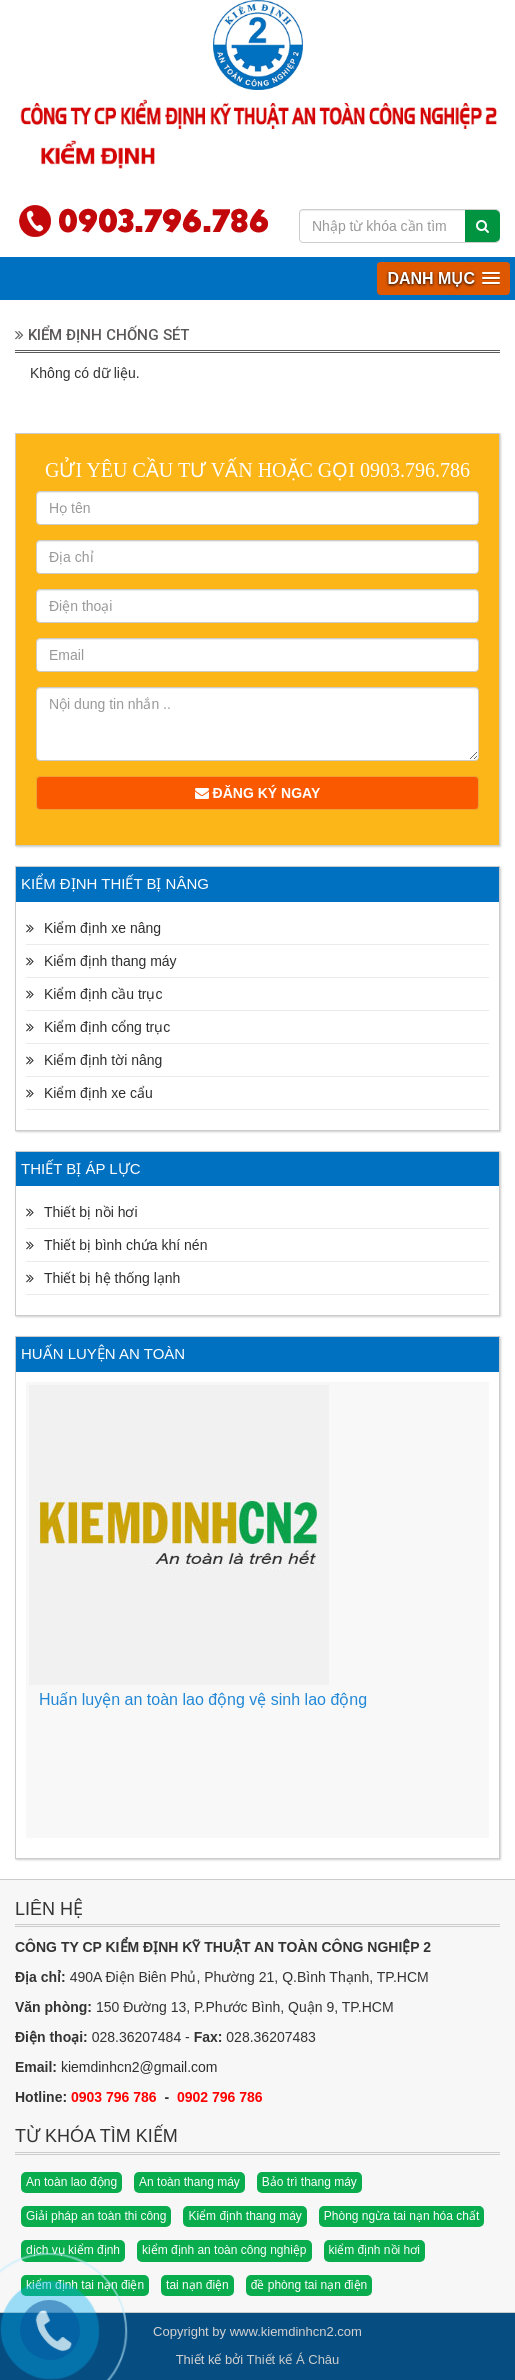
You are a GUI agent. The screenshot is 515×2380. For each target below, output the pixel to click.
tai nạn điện (197, 2285)
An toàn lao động (71, 2182)
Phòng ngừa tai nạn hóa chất (401, 2216)
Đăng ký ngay (258, 793)
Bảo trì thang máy (309, 2182)
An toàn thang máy (189, 2182)
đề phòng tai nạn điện (309, 2285)
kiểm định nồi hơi (374, 2250)
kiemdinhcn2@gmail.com (139, 2067)
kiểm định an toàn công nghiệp (224, 2250)
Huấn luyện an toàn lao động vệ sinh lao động (203, 1699)
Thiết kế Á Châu (293, 2359)
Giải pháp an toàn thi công (96, 2216)
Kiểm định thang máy (244, 2216)
